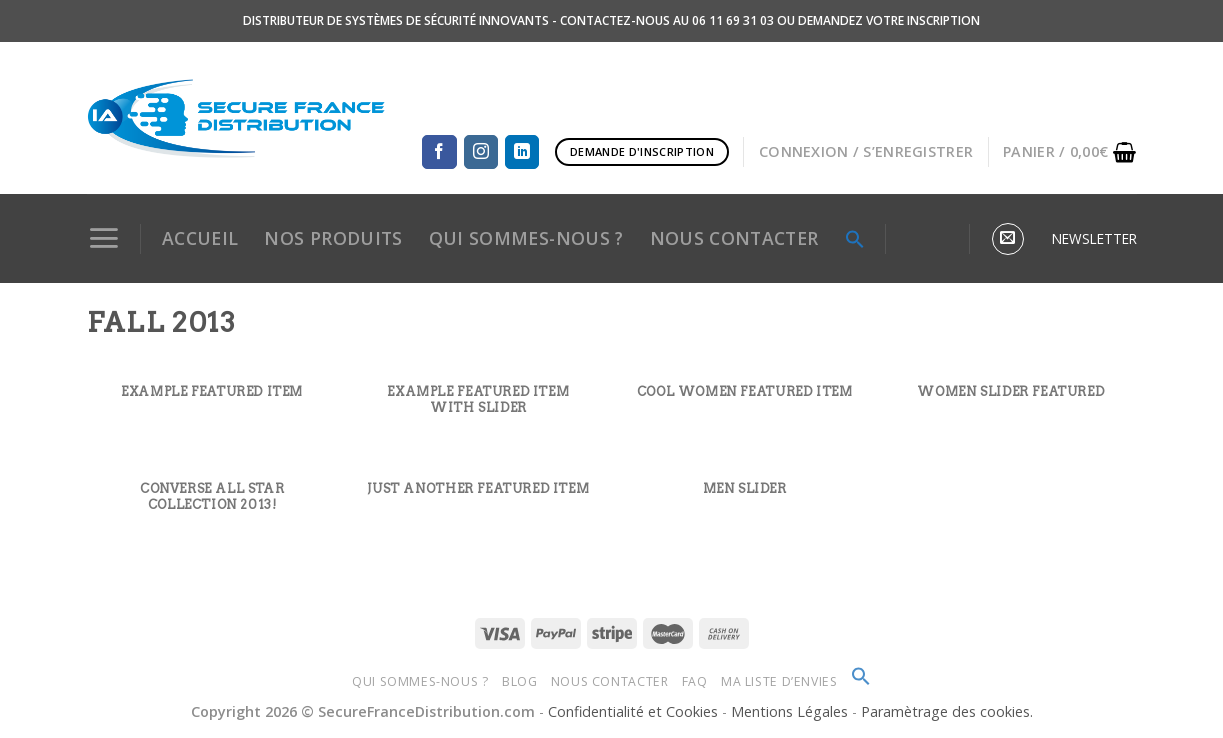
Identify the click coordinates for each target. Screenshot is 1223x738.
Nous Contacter (610, 681)
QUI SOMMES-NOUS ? (526, 238)
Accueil (200, 238)
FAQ (695, 681)
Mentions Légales (791, 711)
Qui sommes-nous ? (420, 681)
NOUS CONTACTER (734, 238)
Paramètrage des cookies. (947, 711)
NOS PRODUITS (333, 238)
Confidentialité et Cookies (633, 711)
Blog (519, 681)
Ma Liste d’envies (779, 681)
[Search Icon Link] (855, 239)
